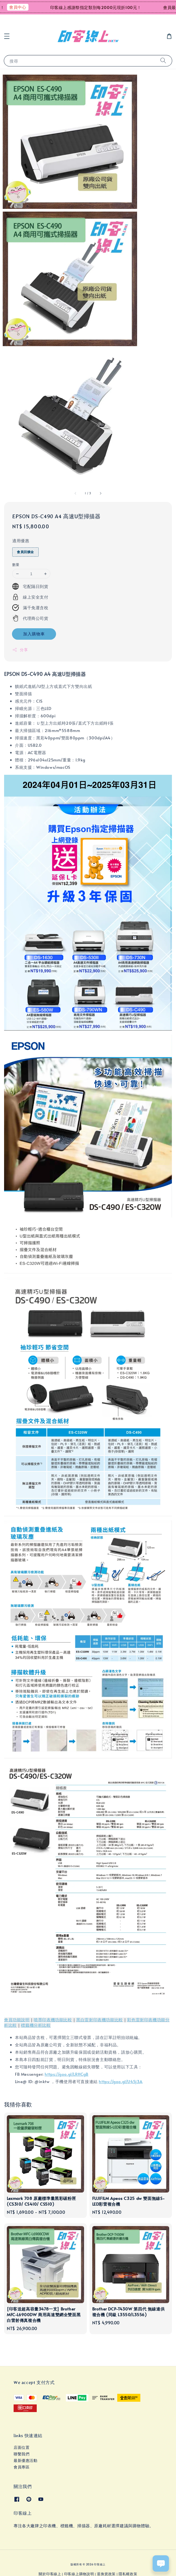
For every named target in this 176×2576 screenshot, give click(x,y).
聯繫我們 (21, 2453)
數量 (16, 564)
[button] (7, 36)
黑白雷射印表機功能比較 (99, 2019)
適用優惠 (20, 540)
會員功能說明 (17, 2019)
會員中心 (23, 7)
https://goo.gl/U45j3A (121, 2081)
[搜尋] (163, 60)
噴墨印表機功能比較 (53, 2019)
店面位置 (21, 2447)
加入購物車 (34, 633)
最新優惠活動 (26, 2460)
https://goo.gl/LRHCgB (66, 2074)
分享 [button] (20, 649)
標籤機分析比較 (36, 2025)
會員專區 (21, 2467)
